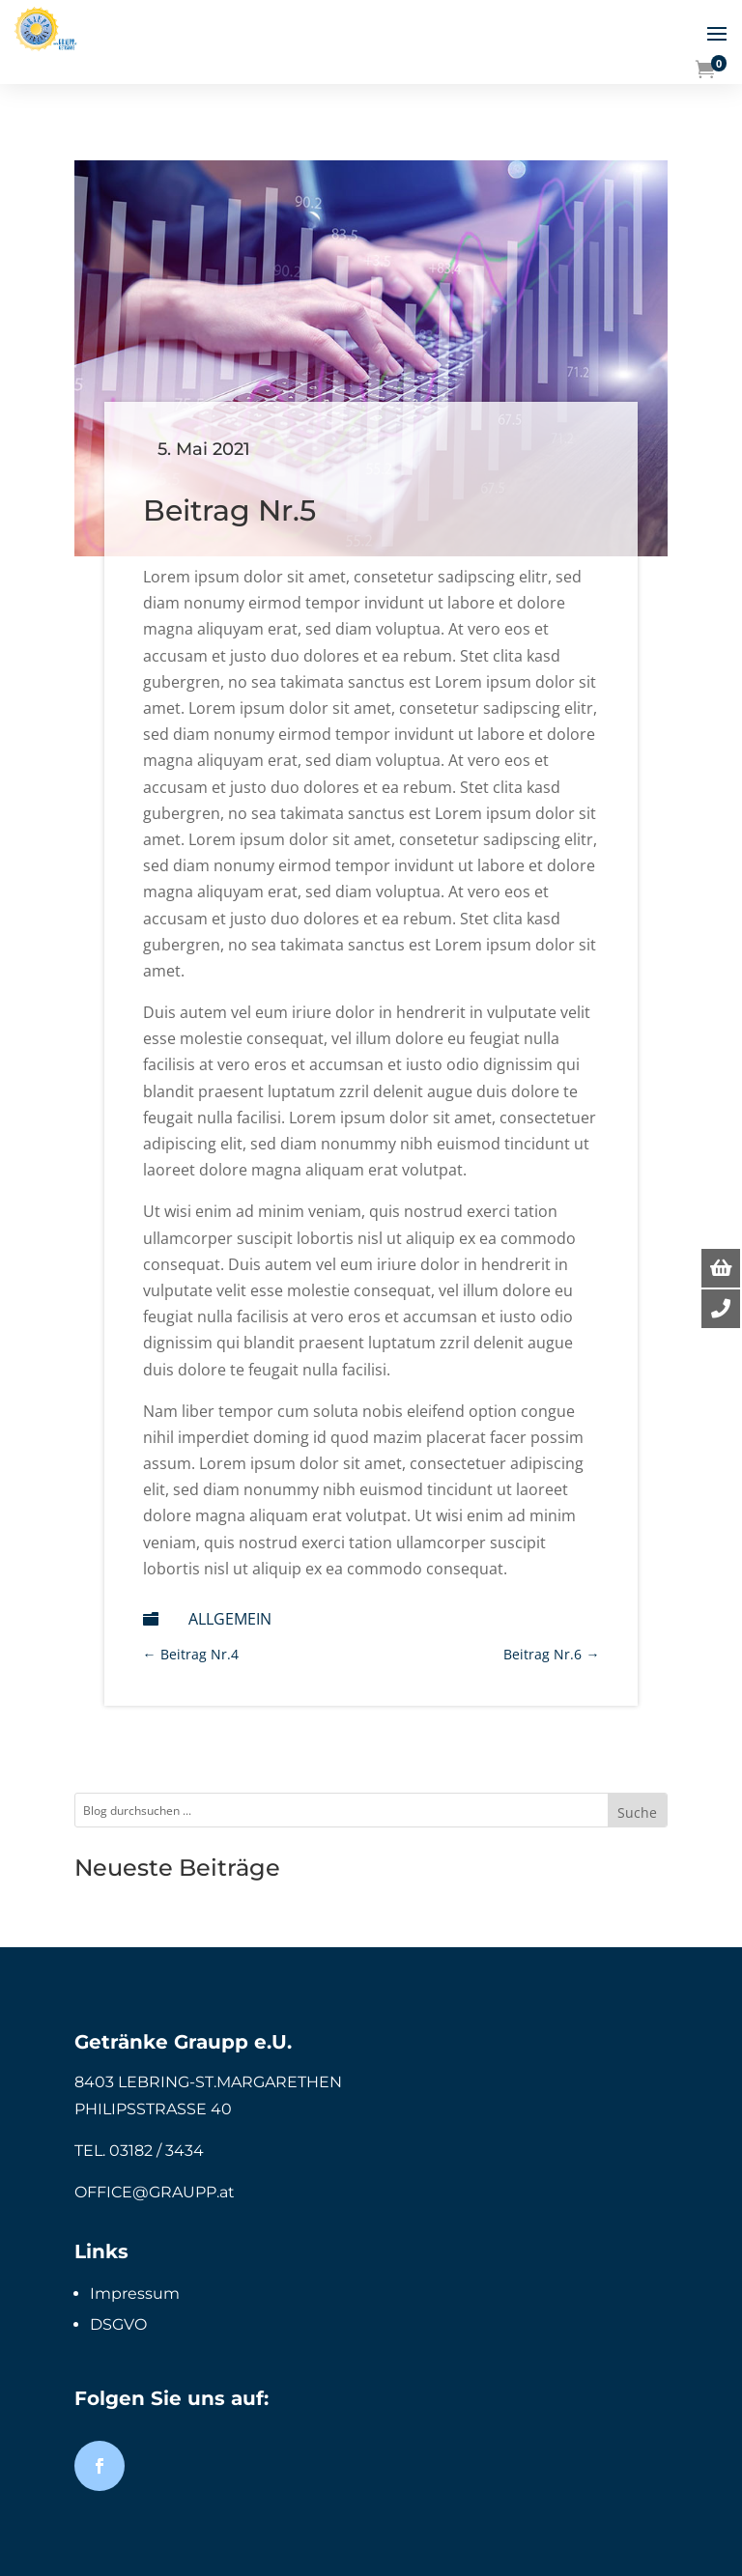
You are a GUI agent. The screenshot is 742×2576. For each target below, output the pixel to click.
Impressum (135, 2293)
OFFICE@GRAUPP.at (154, 2192)
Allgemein (229, 1618)
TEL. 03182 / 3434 (139, 2150)
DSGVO (118, 2324)
